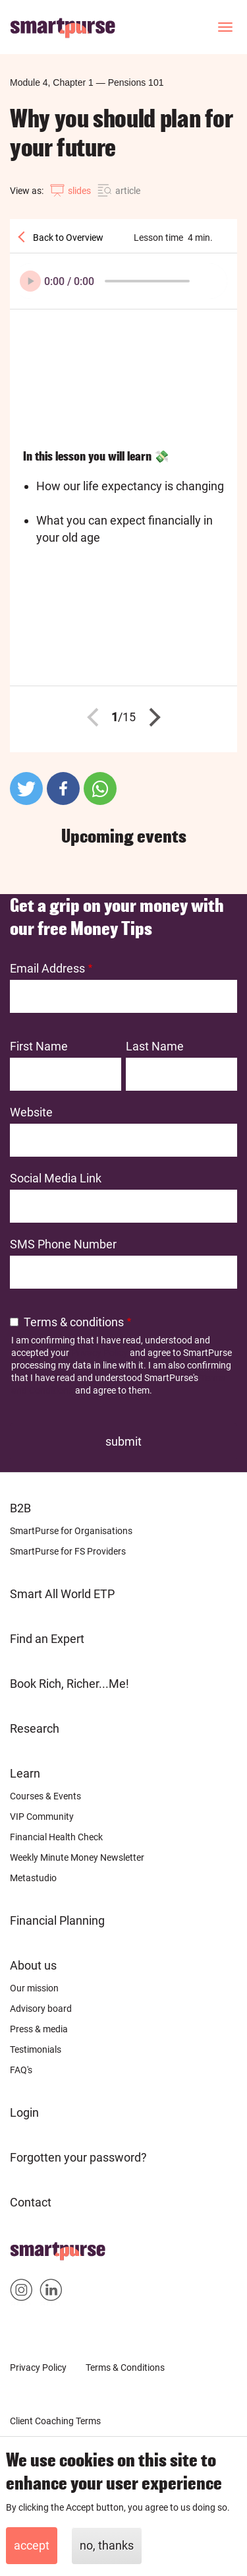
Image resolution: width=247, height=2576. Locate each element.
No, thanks (107, 2545)
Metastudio (33, 1878)
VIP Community (42, 1816)
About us (33, 1965)
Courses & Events (45, 1796)
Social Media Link (55, 1178)
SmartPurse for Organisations (71, 1531)
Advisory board (41, 2008)
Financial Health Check (56, 1837)
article (127, 190)
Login (24, 2112)
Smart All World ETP (62, 1594)
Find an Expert (47, 1639)
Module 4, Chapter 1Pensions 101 (86, 82)
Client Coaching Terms (55, 2421)
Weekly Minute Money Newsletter (77, 1857)
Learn (25, 1773)
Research (34, 1728)
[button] (26, 788)
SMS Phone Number (63, 1244)
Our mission (34, 1988)
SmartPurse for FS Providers (68, 1551)
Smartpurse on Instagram (21, 2292)
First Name (39, 1046)
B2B (20, 1508)
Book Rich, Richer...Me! (69, 1683)
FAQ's (21, 2070)
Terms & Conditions (125, 2367)
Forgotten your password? (78, 2157)
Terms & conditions (74, 1322)
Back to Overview (67, 237)
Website (31, 1112)
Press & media (39, 2029)
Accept (31, 2545)
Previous (96, 717)
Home (26, 2247)
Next (151, 717)
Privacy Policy (99, 1352)
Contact (30, 2202)
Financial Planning (57, 1920)
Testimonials (35, 2049)
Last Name (155, 1046)
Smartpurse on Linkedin (51, 2292)
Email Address (47, 968)
